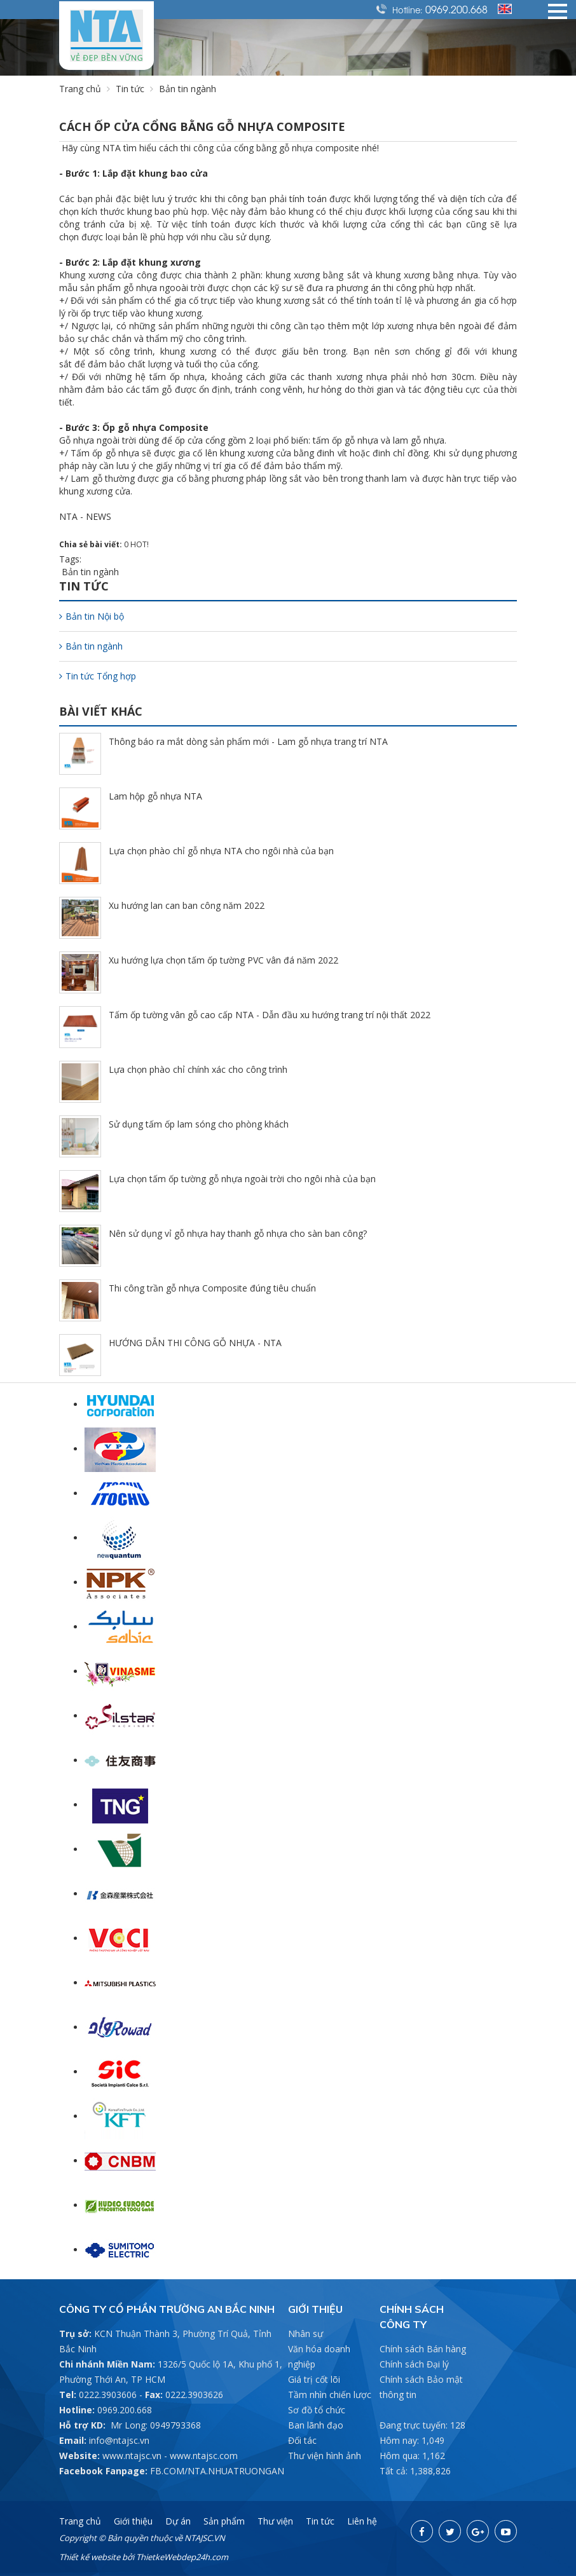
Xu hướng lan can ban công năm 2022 (186, 905)
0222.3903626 (194, 2395)
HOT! (139, 544)
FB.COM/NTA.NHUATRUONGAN (217, 2471)
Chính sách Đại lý (414, 2364)
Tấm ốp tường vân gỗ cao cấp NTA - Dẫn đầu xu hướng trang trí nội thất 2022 (269, 1015)
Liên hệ (362, 2521)
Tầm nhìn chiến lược (329, 2395)
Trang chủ (80, 89)
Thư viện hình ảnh (324, 2456)
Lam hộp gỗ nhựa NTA (155, 796)
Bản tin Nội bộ (91, 616)
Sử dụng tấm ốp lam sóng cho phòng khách (199, 1124)
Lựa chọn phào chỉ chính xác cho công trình (198, 1069)
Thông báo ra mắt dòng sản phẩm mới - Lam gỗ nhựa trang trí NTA (248, 741)
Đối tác (302, 2440)
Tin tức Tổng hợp (97, 676)
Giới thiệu (133, 2521)
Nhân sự (305, 2333)
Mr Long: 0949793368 (156, 2425)
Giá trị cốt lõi (314, 2379)
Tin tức (130, 89)
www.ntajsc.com (204, 2456)
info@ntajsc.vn (119, 2440)
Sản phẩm (224, 2521)
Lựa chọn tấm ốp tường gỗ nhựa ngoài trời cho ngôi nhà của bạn (242, 1179)
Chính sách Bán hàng (423, 2349)
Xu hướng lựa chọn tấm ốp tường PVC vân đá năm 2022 (223, 960)
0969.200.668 (456, 9)
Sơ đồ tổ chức (316, 2410)
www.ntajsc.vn (131, 2456)
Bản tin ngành (90, 572)
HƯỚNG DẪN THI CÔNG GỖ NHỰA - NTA (195, 1343)
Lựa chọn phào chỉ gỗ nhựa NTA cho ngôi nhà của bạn (221, 851)
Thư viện (275, 2521)
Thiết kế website (89, 2557)
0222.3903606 (108, 2395)
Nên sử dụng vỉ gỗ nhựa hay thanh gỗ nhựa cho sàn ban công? (238, 1233)
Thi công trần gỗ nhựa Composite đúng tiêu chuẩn (212, 1288)
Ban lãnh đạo (315, 2425)
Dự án (178, 2521)
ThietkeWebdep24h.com (182, 2557)
